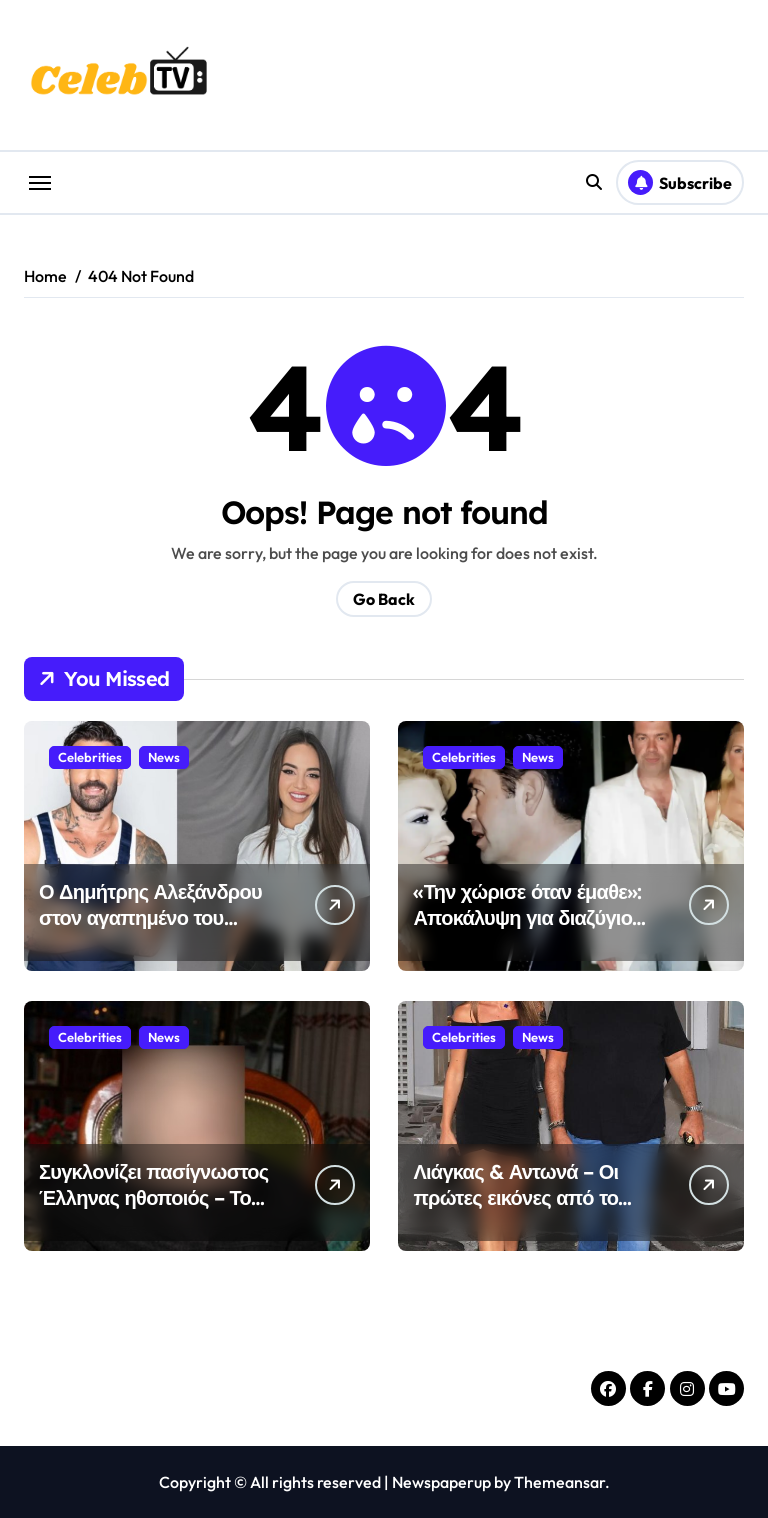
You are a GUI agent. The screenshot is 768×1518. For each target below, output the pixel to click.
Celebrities (90, 757)
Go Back (384, 599)
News (164, 757)
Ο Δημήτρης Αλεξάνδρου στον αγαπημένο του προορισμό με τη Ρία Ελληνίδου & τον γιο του (150, 930)
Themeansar (559, 1482)
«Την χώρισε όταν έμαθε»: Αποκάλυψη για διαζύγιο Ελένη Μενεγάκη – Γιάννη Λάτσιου (527, 930)
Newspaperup (441, 1482)
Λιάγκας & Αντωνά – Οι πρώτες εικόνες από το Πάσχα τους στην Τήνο (515, 1197)
